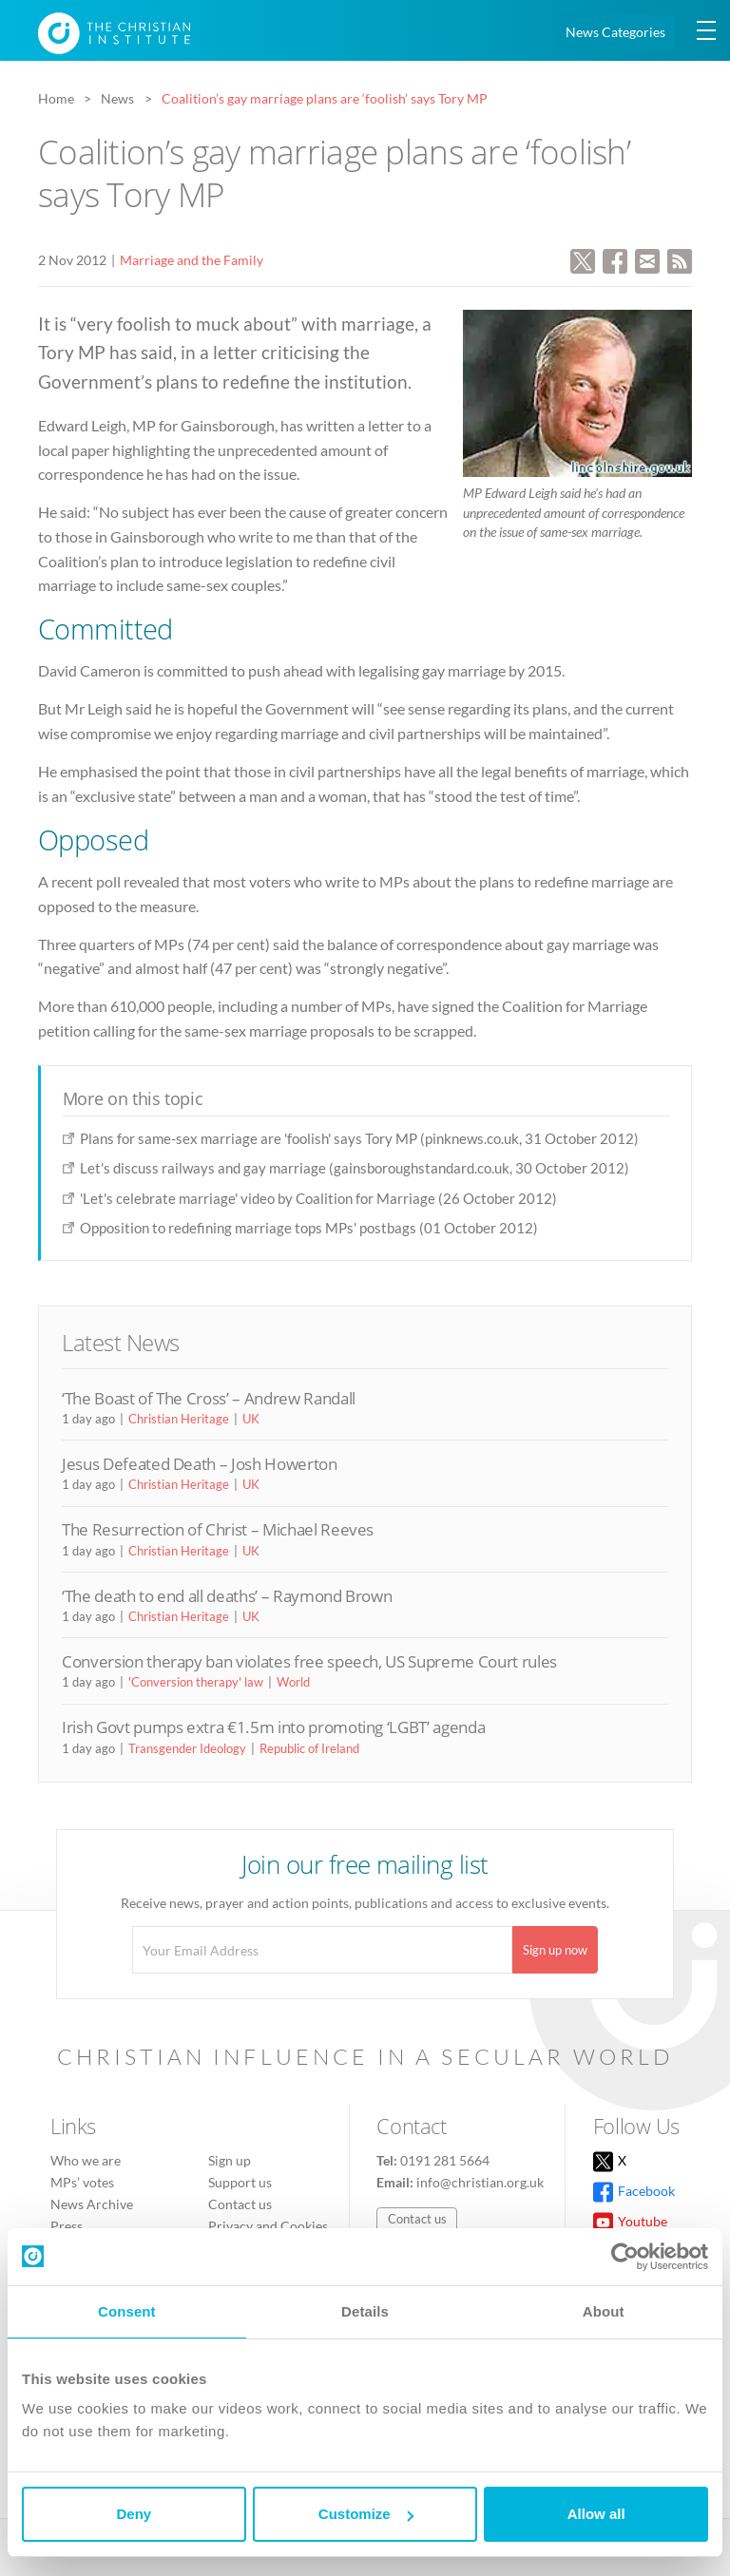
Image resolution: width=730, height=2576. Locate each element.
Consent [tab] (127, 2311)
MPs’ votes (82, 2182)
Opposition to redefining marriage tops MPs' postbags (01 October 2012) (309, 1227)
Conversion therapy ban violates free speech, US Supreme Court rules (309, 1661)
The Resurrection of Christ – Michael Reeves (218, 1529)
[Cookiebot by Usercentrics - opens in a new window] (625, 2256)
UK (250, 1418)
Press (66, 2226)
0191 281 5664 (445, 2160)
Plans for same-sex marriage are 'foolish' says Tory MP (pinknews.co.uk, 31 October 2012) (359, 1138)
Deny (133, 2514)
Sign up (229, 2160)
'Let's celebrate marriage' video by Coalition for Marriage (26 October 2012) (318, 1198)
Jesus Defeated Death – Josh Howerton (199, 1464)
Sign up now (555, 1949)
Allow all (596, 2514)
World (293, 1681)
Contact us (240, 2204)
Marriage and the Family (191, 260)
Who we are (85, 2160)
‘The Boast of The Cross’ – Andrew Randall (208, 1398)
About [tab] (603, 2311)
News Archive (91, 2204)
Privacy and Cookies (268, 2226)
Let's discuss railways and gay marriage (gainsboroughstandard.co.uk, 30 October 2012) (354, 1167)
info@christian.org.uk (480, 2182)
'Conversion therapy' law (195, 1681)
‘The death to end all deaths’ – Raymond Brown (227, 1596)
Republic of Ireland (309, 1748)
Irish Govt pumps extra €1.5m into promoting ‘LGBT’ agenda (273, 1727)
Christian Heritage (178, 1418)
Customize (365, 2514)
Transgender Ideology (187, 1748)
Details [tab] (365, 2311)
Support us (240, 2182)
